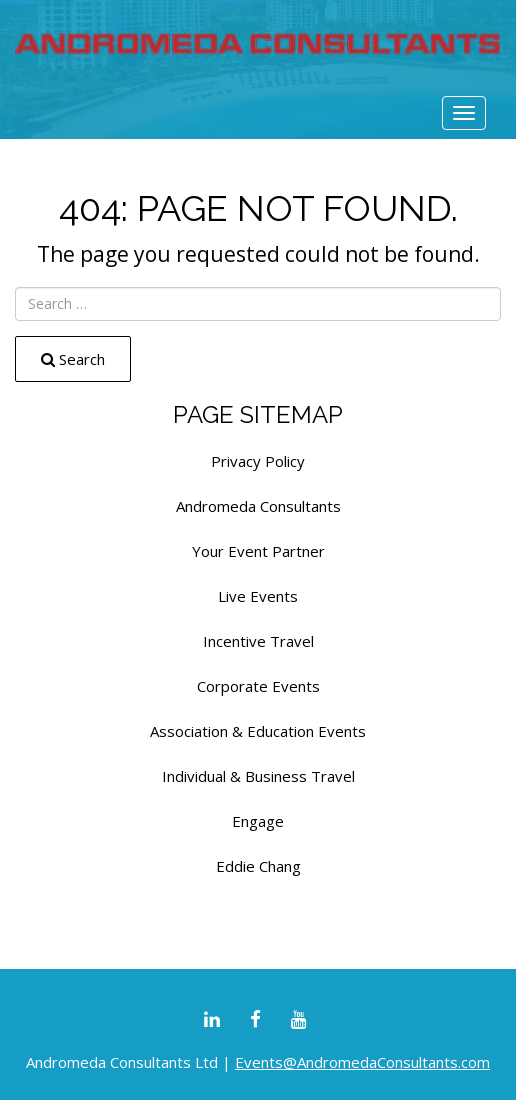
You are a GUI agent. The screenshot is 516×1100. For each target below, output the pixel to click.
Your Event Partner (258, 551)
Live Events (258, 596)
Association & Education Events (258, 731)
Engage (258, 821)
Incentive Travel (258, 641)
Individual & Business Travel (258, 776)
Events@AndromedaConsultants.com (362, 1062)
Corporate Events (258, 686)
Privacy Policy (258, 461)
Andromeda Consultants (258, 506)
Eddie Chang (258, 866)
